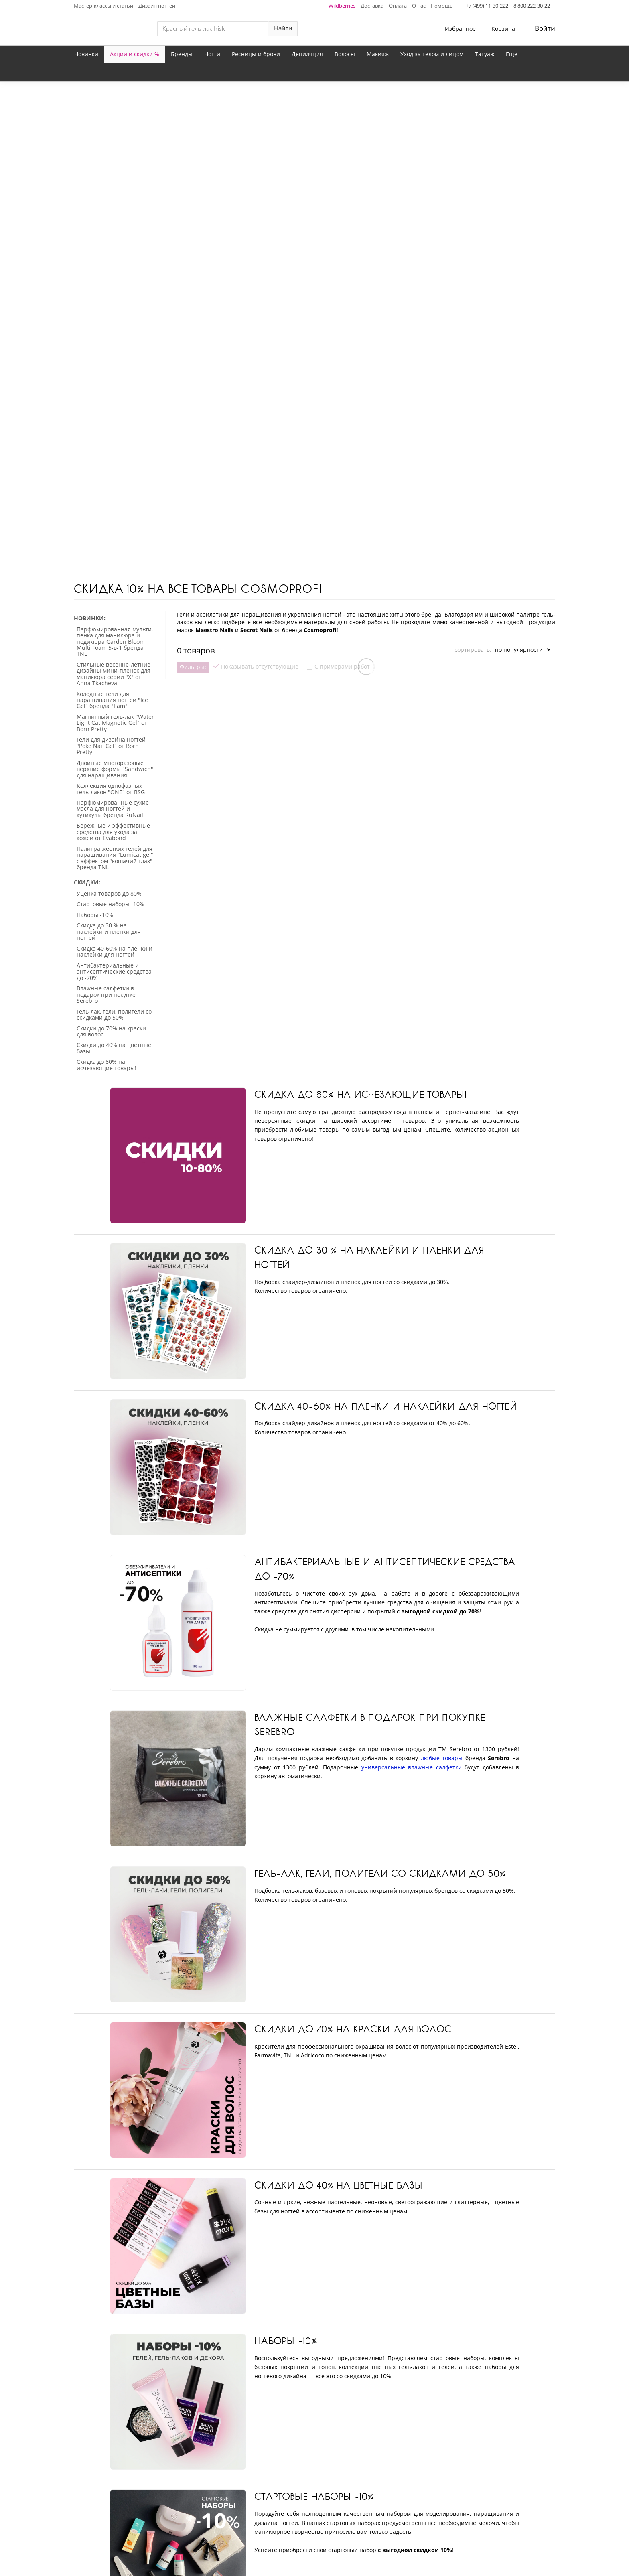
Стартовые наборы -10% (313, 2161)
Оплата (398, 5)
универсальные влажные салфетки (411, 1432)
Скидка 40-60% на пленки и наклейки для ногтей (385, 1071)
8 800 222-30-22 (531, 5)
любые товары (442, 1423)
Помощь (442, 5)
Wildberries (342, 5)
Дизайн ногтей (156, 5)
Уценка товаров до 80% (314, 2317)
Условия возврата (459, 2504)
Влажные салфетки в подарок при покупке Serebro (369, 1390)
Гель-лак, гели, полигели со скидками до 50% (379, 1538)
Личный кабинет (167, 2504)
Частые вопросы (392, 2504)
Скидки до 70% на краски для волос (352, 1694)
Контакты (287, 2504)
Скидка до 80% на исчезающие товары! (360, 759)
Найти (283, 28)
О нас (419, 5)
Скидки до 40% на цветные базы (338, 1850)
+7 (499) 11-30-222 (487, 5)
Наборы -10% (285, 2005)
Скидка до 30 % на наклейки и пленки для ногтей (369, 922)
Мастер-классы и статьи (103, 5)
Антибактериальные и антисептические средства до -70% (384, 1234)
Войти (545, 28)
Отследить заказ (233, 2504)
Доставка (372, 5)
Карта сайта (334, 2504)
